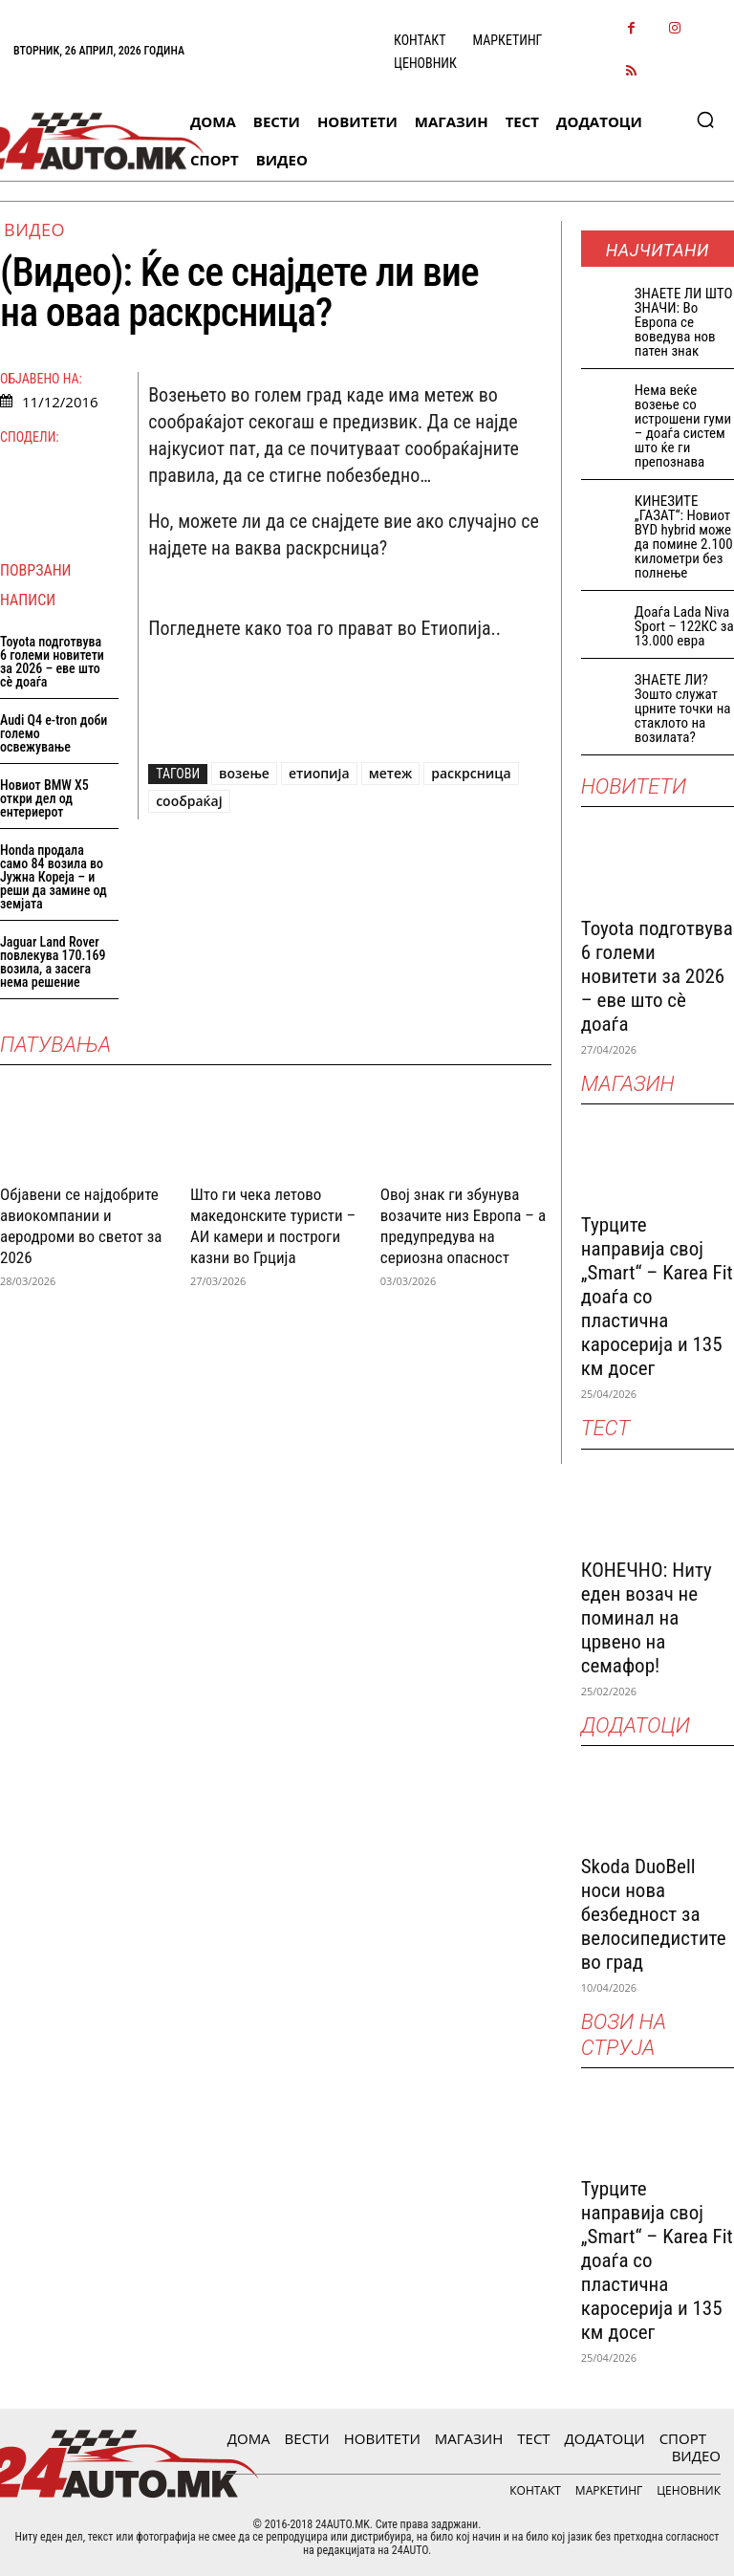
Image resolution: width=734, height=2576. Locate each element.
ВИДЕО (34, 229)
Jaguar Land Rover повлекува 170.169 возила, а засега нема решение (53, 962)
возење (244, 773)
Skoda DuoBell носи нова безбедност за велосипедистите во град (653, 1914)
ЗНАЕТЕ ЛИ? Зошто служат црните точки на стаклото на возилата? (683, 708)
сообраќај (189, 801)
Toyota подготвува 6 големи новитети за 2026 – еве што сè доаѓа (52, 661)
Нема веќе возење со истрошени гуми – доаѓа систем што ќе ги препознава (683, 426)
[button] (705, 119)
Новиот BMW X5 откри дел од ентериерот (44, 798)
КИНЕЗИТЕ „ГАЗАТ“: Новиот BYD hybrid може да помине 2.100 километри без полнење (684, 536)
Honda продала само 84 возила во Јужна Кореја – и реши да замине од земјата (53, 876)
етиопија (319, 773)
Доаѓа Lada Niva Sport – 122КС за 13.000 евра (684, 626)
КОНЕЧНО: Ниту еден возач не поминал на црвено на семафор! (646, 1618)
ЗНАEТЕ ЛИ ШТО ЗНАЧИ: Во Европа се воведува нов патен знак (684, 322)
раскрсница (470, 773)
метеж (391, 773)
